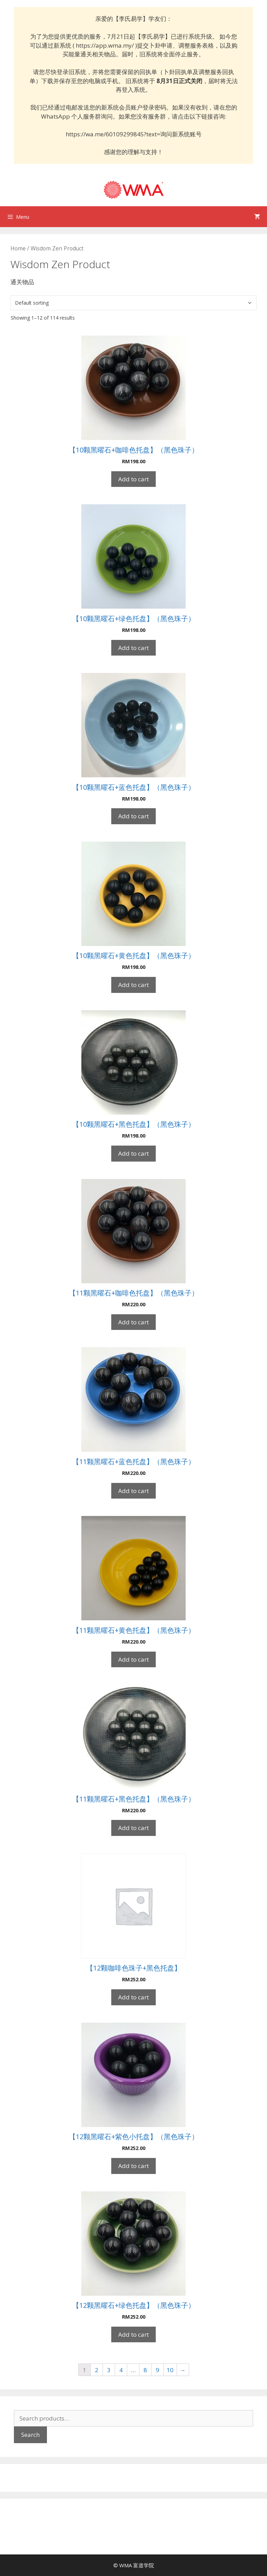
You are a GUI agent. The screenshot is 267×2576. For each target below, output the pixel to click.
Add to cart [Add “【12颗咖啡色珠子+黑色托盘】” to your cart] (133, 1997)
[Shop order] (133, 302)
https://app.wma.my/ (105, 45)
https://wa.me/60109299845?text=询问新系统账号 (134, 134)
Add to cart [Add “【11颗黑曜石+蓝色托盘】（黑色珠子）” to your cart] (133, 1491)
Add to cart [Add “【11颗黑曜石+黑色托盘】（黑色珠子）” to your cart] (133, 1828)
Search (30, 2435)
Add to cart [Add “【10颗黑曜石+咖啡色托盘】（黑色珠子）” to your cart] (133, 479)
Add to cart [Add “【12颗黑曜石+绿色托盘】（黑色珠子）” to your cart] (133, 2334)
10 (170, 2370)
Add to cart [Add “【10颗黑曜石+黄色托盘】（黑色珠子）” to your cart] (133, 985)
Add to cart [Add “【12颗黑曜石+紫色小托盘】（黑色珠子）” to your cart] (133, 2166)
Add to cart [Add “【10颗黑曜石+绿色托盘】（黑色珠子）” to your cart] (133, 648)
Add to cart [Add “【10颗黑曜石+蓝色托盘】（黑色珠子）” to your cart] (133, 816)
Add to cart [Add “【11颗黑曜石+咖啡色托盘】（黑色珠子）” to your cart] (133, 1322)
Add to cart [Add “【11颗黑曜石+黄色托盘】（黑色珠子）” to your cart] (133, 1659)
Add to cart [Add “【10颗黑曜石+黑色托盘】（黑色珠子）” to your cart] (133, 1153)
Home (18, 248)
